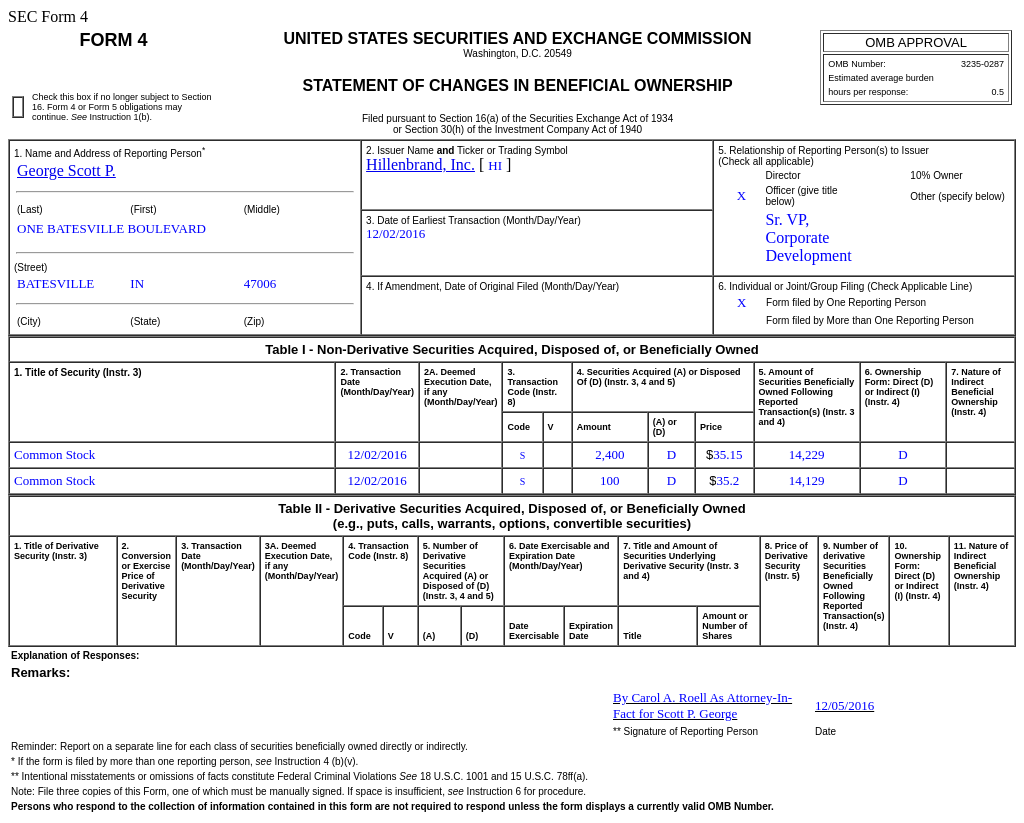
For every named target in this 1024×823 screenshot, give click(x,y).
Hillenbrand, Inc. (420, 164)
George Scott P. (66, 170)
